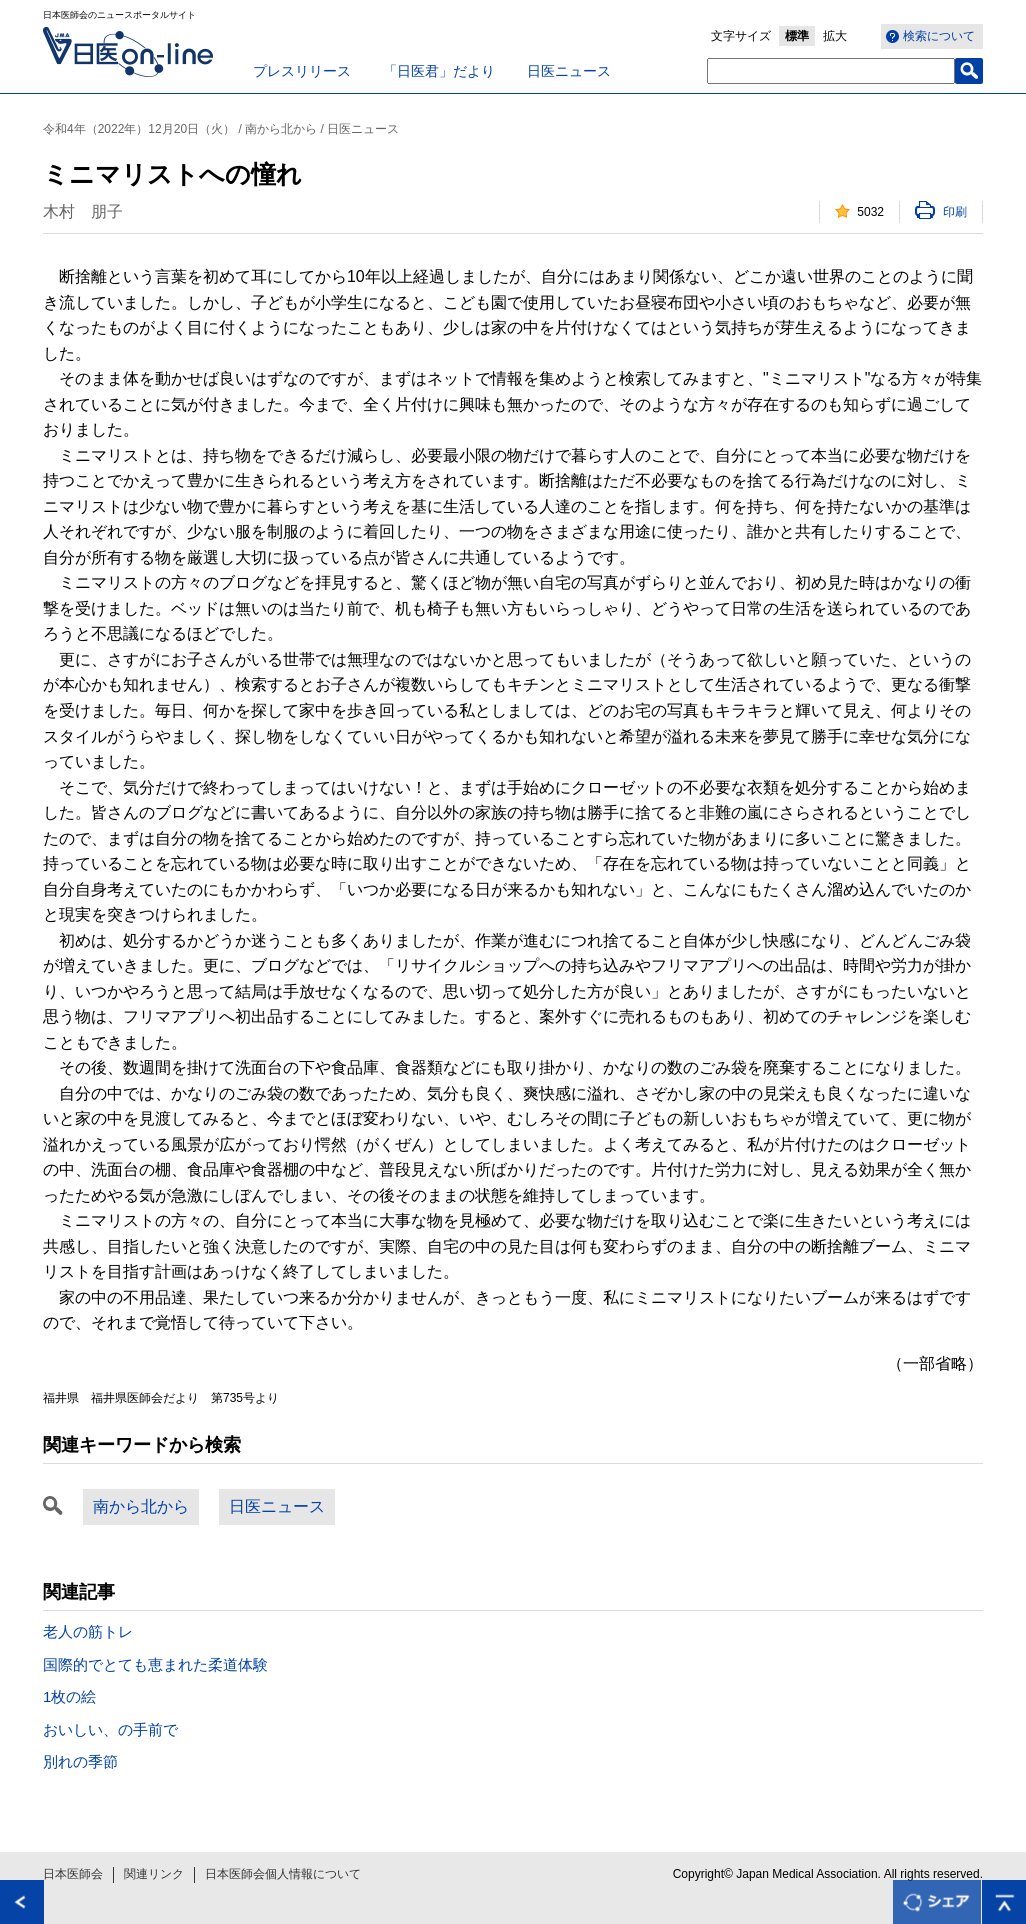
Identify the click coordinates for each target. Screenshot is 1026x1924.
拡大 (835, 36)
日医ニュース (569, 71)
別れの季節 (80, 1761)
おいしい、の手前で (110, 1729)
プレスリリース (302, 71)
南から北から (141, 1506)
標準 (797, 36)
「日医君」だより (439, 71)
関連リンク (154, 1874)
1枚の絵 (69, 1696)
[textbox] (831, 71)
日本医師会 (73, 1874)
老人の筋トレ (88, 1631)
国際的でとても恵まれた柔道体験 (155, 1664)
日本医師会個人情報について (283, 1874)
